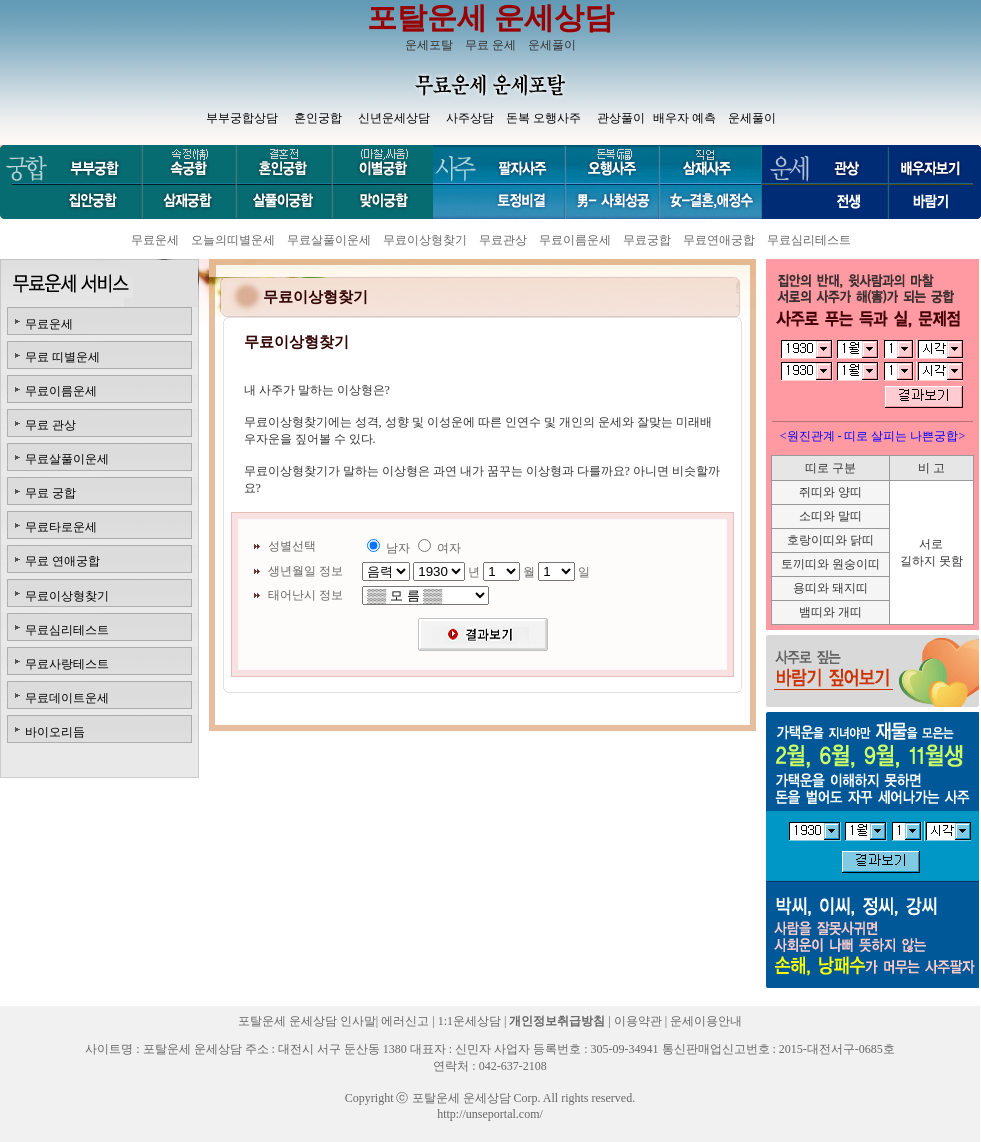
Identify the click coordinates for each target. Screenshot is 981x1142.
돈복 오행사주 (543, 118)
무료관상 (503, 240)
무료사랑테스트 (67, 664)
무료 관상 (50, 425)
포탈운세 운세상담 (491, 17)
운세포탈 (429, 45)
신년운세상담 (394, 118)
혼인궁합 (318, 118)
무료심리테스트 (809, 240)
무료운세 (155, 240)
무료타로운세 (61, 527)
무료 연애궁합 (62, 561)
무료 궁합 (50, 493)
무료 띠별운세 (62, 357)
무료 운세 (490, 45)
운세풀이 (552, 45)
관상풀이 (621, 118)
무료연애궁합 (719, 240)
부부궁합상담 (242, 118)
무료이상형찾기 (425, 240)
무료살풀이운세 (329, 240)
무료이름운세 (575, 240)
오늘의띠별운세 (233, 240)
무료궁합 (647, 240)
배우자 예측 (684, 118)
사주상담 (470, 118)
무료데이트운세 (67, 698)
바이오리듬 (55, 732)
